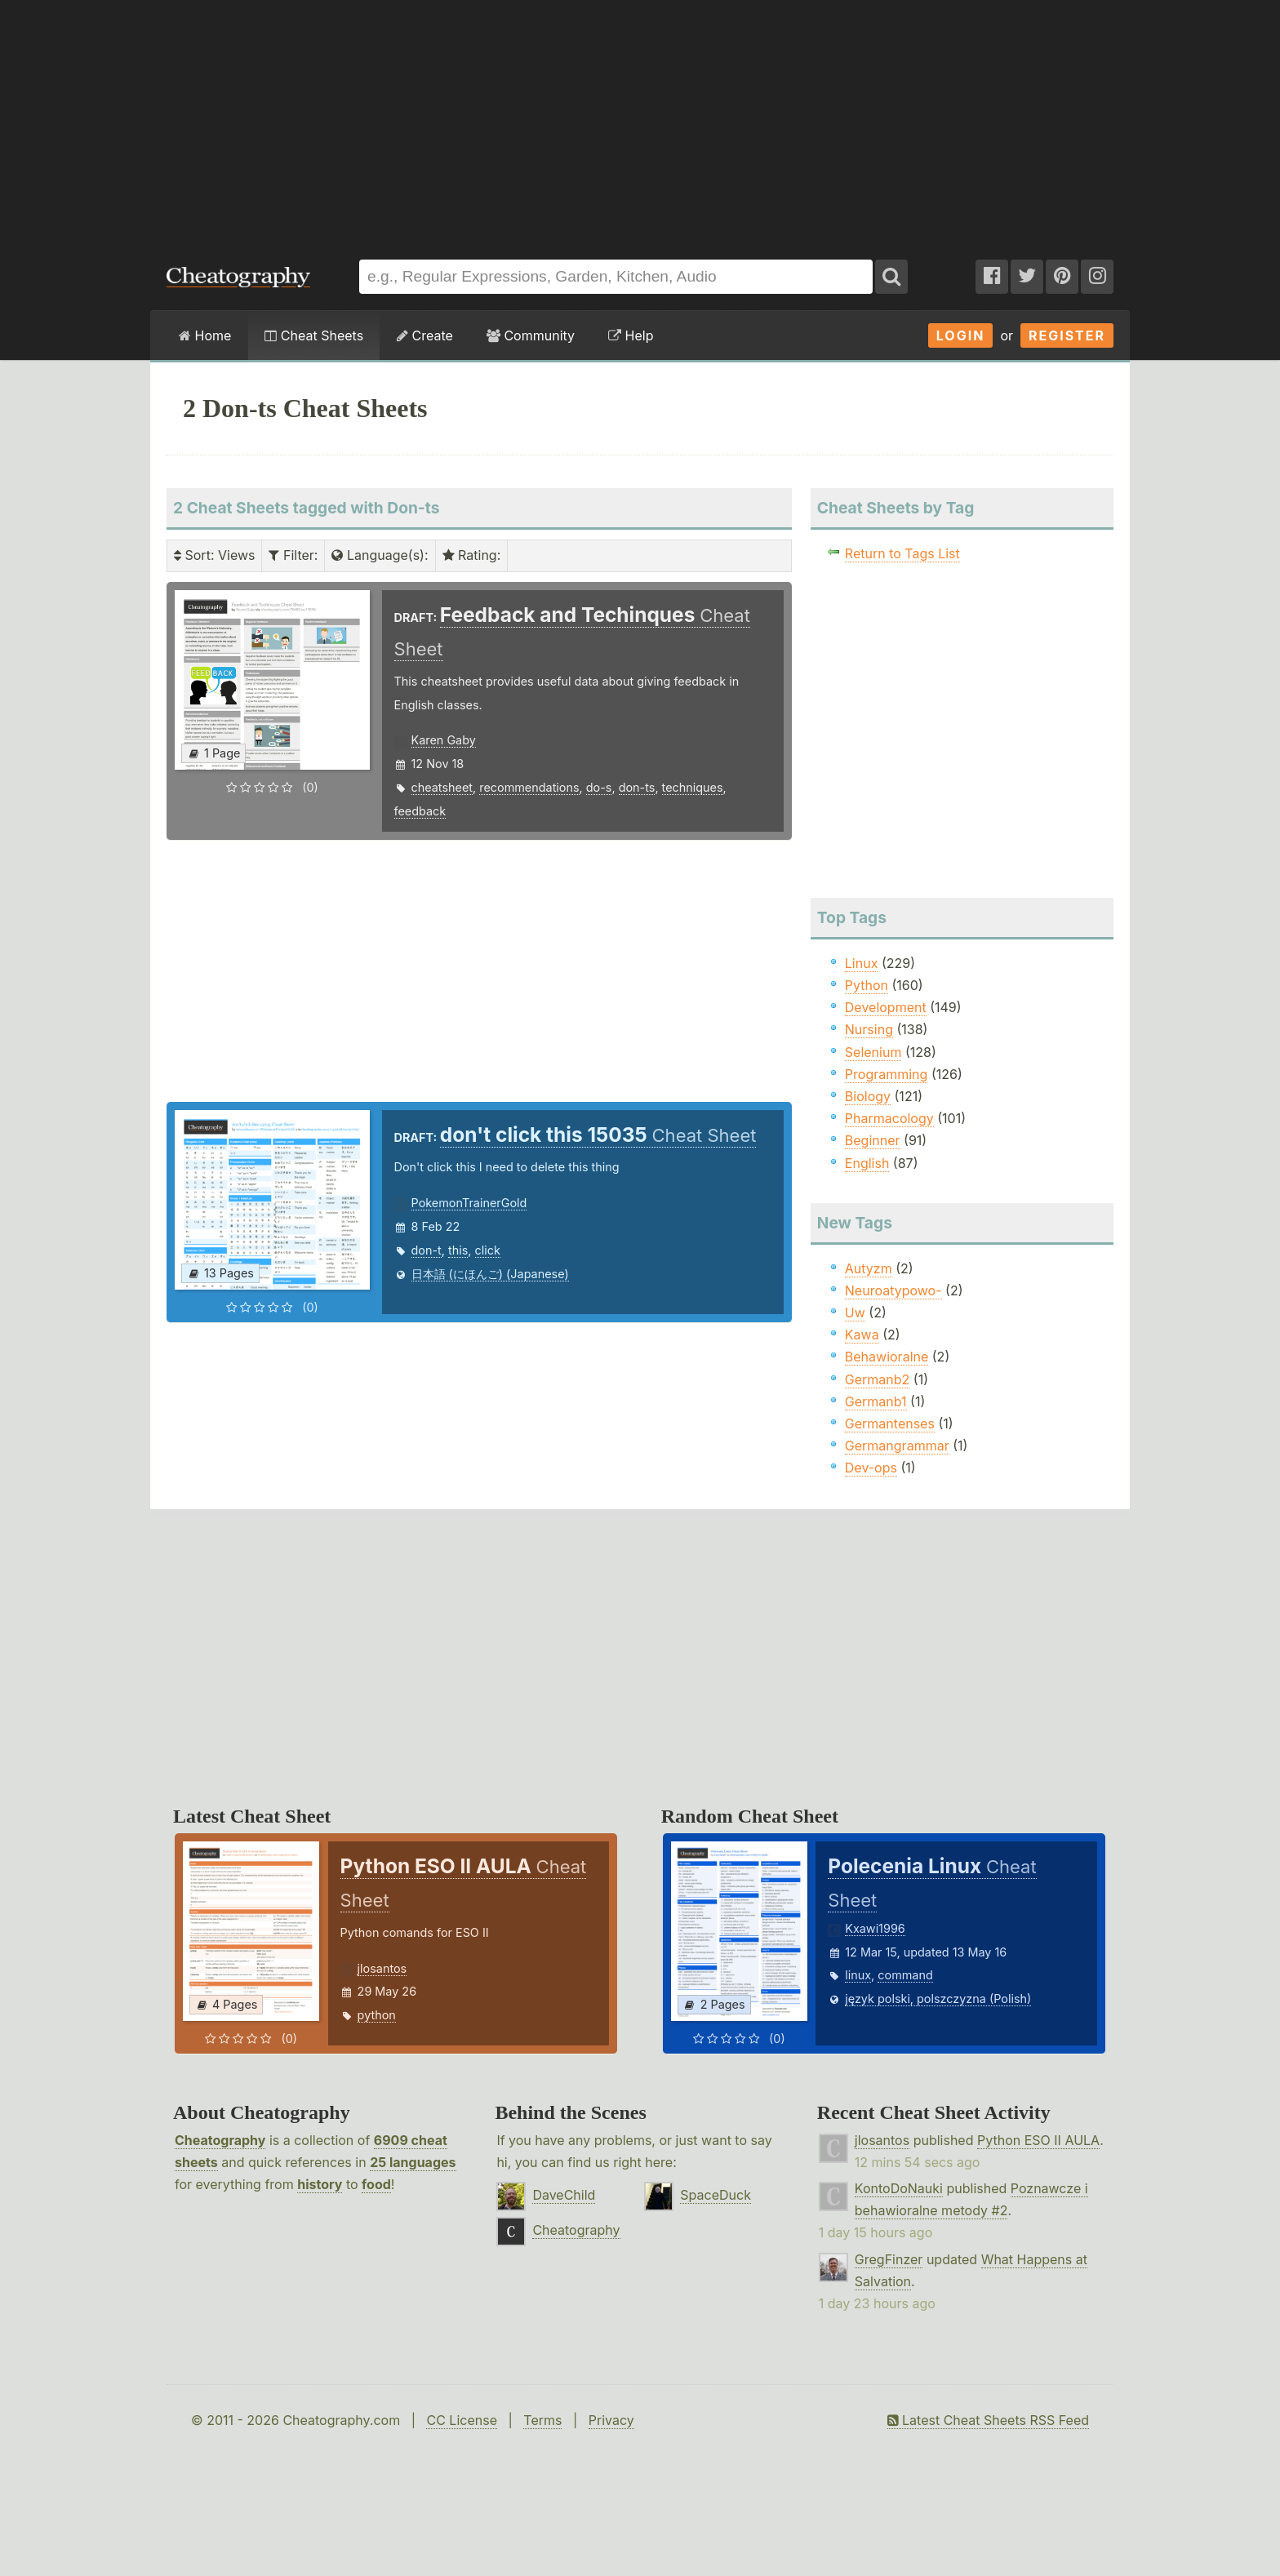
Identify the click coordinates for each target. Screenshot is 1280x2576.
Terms (542, 2420)
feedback (420, 811)
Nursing (869, 1029)
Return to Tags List (902, 553)
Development (886, 1007)
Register (1067, 335)
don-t (426, 1250)
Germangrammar (897, 1445)
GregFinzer (889, 2259)
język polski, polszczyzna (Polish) (938, 1998)
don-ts (637, 787)
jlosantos (382, 1968)
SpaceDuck (715, 2195)
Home (205, 335)
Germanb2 (877, 1379)
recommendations (529, 787)
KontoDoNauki (899, 2188)
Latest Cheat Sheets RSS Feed (988, 2420)
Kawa (862, 1334)
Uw (855, 1312)
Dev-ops (871, 1467)
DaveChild (563, 2195)
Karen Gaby (443, 740)
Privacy (611, 2420)
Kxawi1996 (875, 1928)
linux (858, 1975)
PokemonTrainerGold (469, 1203)
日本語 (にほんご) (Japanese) (490, 1274)
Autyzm (868, 1268)
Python (866, 985)
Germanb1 (876, 1401)
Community (531, 335)
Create (425, 335)
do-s (599, 787)
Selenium (873, 1052)
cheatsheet (442, 787)
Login (960, 335)
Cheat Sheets (313, 335)
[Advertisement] (640, 121)
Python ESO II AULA (1038, 2140)
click (487, 1250)
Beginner (872, 1140)
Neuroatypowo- (893, 1290)
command (905, 1975)
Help (630, 335)
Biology (868, 1096)
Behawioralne (886, 1356)
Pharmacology (889, 1118)
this (458, 1250)
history (319, 2184)
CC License (461, 2420)
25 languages (413, 2162)
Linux (861, 963)
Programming (886, 1074)
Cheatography (220, 2140)
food (376, 2184)
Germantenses (890, 1423)
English (867, 1163)
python (377, 2015)
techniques (692, 787)
